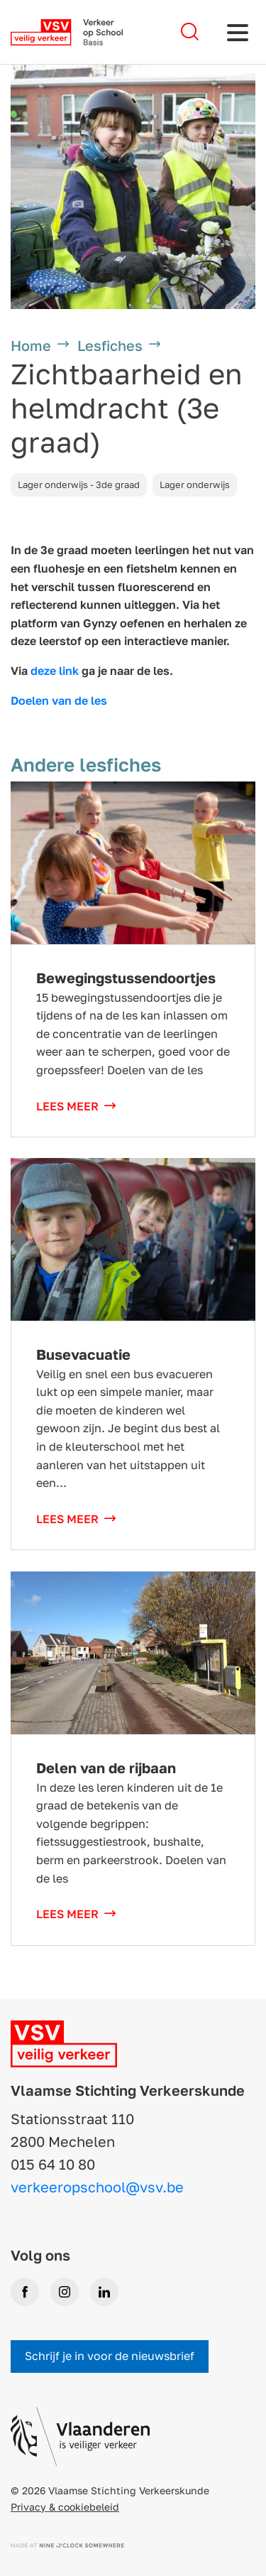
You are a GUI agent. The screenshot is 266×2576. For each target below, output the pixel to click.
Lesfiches (110, 345)
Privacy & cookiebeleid (65, 2507)
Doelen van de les (59, 700)
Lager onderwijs (195, 484)
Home (31, 345)
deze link (55, 671)
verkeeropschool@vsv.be (97, 2186)
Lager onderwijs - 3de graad (79, 484)
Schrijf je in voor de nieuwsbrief (109, 2356)
